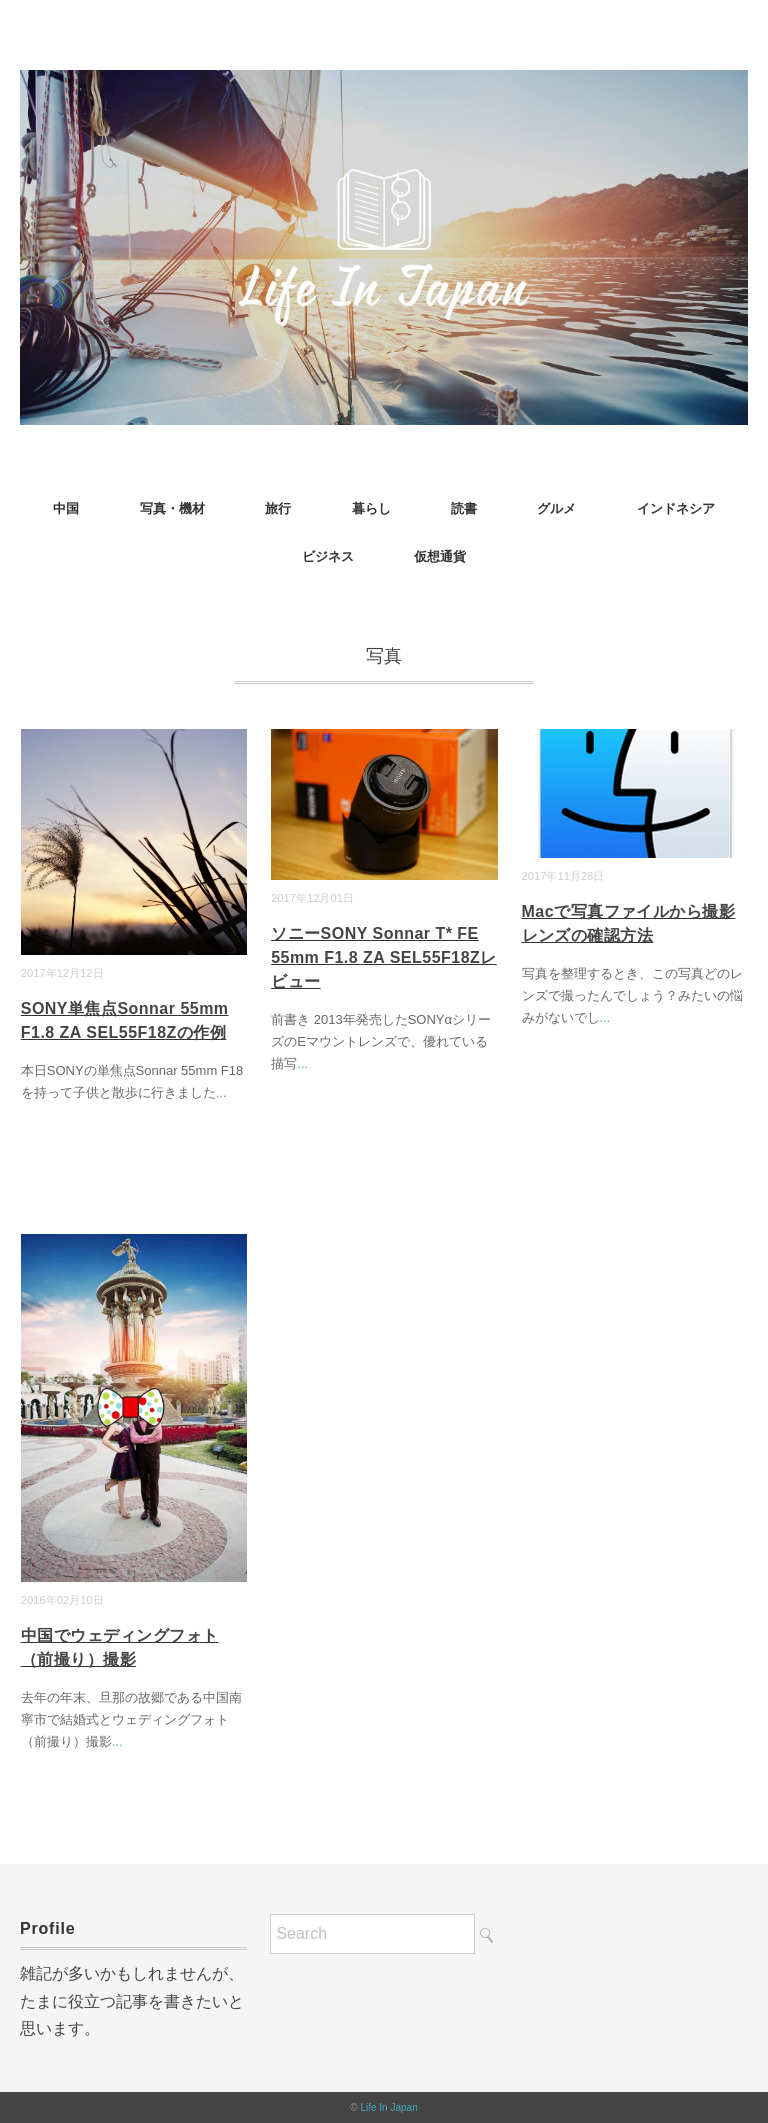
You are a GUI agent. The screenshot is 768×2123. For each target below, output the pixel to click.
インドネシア (676, 508)
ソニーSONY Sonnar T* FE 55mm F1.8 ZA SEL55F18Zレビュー (384, 957)
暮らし (371, 508)
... (221, 1092)
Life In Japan (388, 2107)
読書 (464, 508)
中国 (66, 508)
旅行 (278, 508)
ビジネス (328, 556)
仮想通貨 (440, 556)
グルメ (556, 508)
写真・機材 (172, 508)
